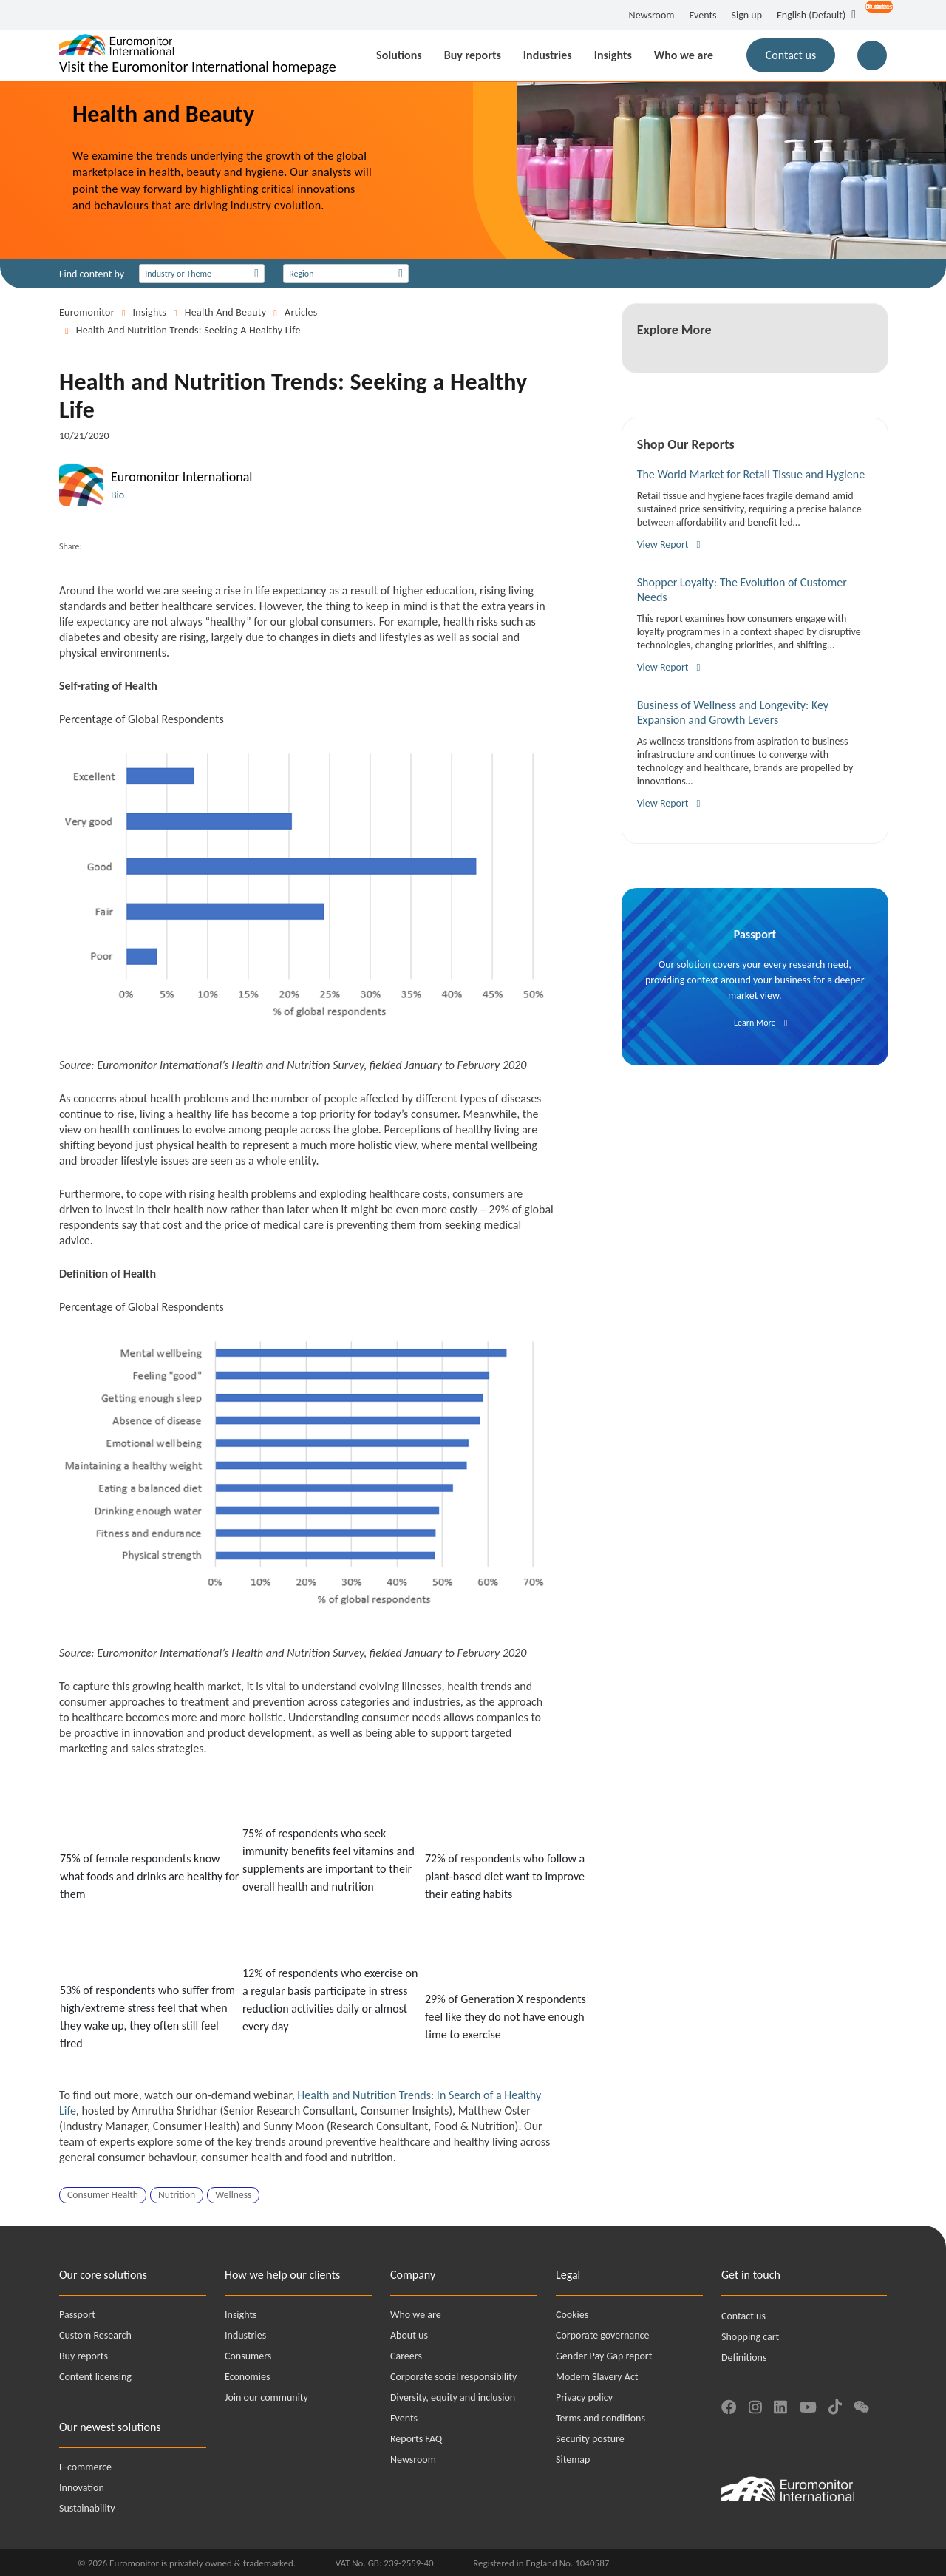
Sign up (747, 15)
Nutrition (176, 2195)
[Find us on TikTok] (835, 2405)
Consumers (248, 2356)
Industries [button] (547, 55)
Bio (117, 495)
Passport (77, 2314)
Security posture (590, 2439)
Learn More (755, 1022)
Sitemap (573, 2459)
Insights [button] (613, 55)
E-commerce (85, 2467)
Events (703, 15)
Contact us (743, 2316)
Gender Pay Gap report (604, 2356)
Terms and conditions (600, 2418)
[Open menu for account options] (871, 16)
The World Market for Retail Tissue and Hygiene (751, 474)
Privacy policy (584, 2397)
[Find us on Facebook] (728, 2405)
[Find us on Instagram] (755, 2405)
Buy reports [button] (472, 55)
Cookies (572, 2314)
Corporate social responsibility (453, 2376)
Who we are (415, 2314)
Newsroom (652, 15)
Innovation (81, 2487)
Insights (149, 312)
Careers (406, 2356)
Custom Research (95, 2335)
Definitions (743, 2357)
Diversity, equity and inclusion (452, 2397)
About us (409, 2335)
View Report (663, 544)
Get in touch (750, 2275)
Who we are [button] (683, 55)
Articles (301, 312)
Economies (247, 2376)
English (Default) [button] (811, 15)
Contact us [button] (791, 55)
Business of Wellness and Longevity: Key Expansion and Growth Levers (732, 712)
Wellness (233, 2195)
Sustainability (87, 2508)
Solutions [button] (399, 55)
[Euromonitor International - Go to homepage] (197, 55)
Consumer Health (102, 2195)
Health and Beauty (226, 312)
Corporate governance (602, 2335)
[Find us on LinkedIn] (780, 2405)
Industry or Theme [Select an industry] (178, 273)
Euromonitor (87, 312)
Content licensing (95, 2376)
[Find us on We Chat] (861, 2405)
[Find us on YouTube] (808, 2405)
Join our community (266, 2397)
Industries (245, 2335)
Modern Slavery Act (597, 2376)
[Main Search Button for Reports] (872, 55)
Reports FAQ (416, 2439)
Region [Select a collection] (301, 273)
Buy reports (83, 2356)
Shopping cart (750, 2337)
